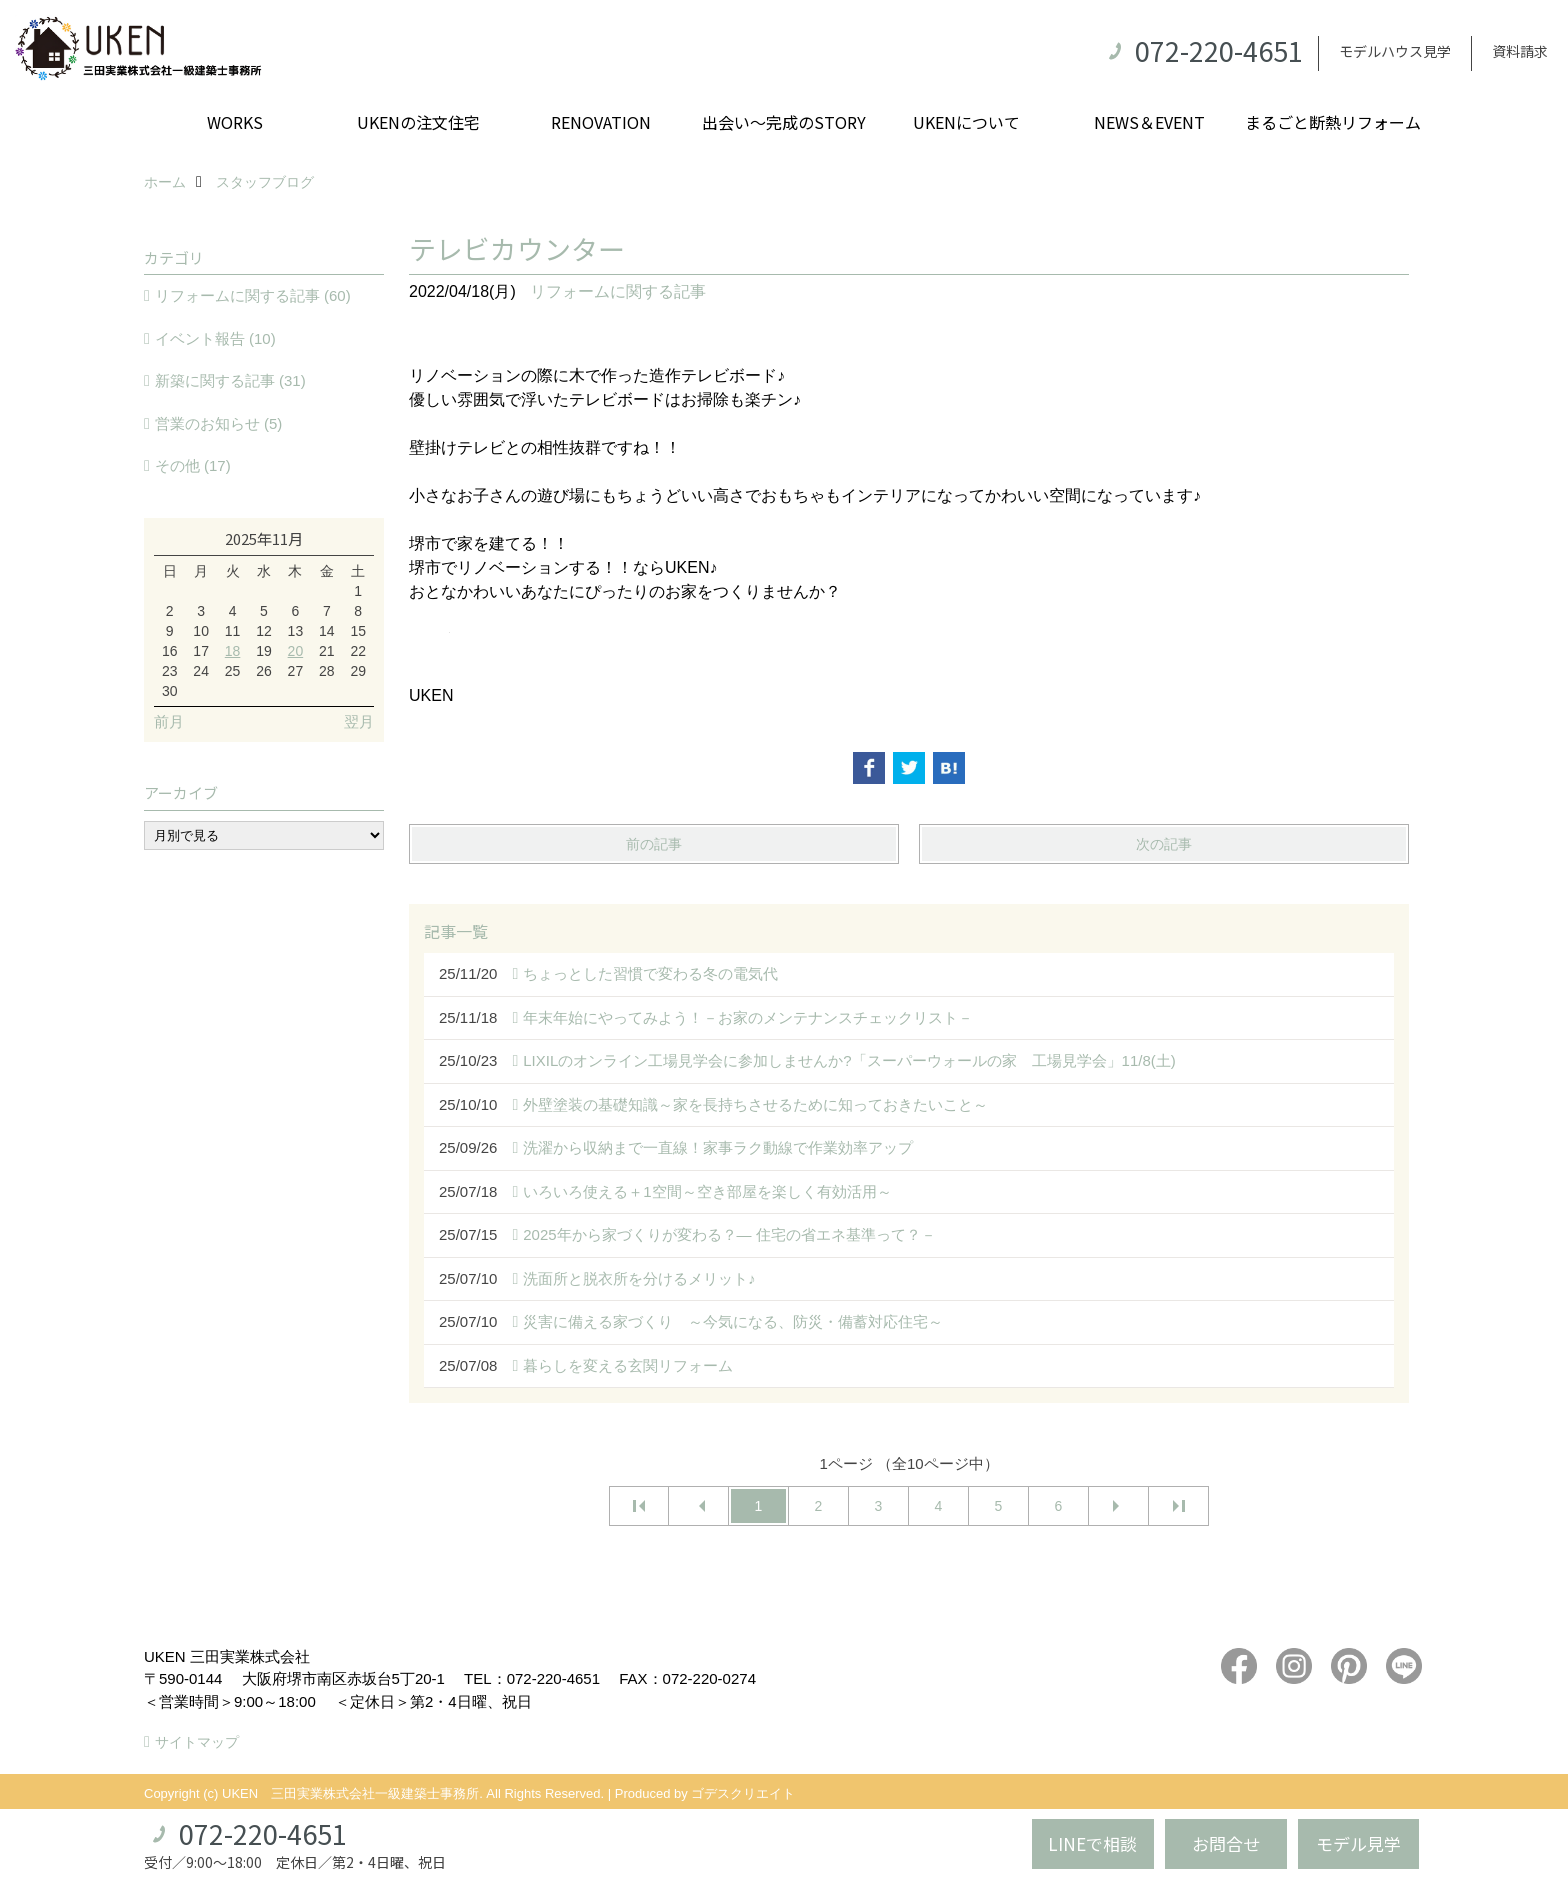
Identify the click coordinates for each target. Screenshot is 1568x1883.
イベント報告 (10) (215, 338)
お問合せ (1226, 1843)
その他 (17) (193, 465)
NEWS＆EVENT (1149, 122)
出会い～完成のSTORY (784, 122)
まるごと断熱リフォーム (1333, 122)
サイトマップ (197, 1742)
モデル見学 (1358, 1843)
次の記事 (1164, 844)
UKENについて (966, 122)
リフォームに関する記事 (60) (253, 295)
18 (233, 651)
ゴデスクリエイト (743, 1793)
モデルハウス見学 (1395, 51)
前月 (169, 721)
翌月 (359, 721)
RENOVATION (601, 122)
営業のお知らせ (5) (219, 423)
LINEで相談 (1092, 1843)
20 (296, 651)
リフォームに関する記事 (618, 291)
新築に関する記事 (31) (230, 380)
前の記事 (654, 844)
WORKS (235, 122)
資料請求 (1520, 51)
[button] (909, 632)
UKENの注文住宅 (418, 122)
